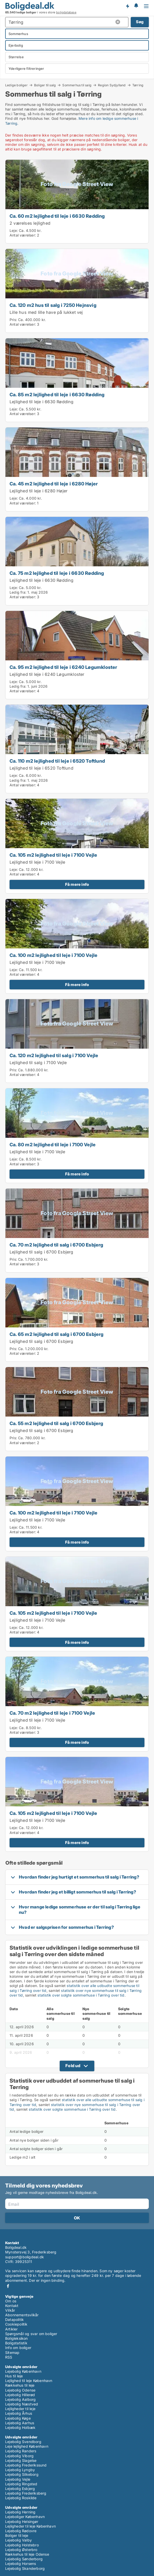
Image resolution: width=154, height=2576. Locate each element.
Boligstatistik (16, 2343)
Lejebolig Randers (20, 2451)
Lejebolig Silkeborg (21, 2474)
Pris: (14, 319)
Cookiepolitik (16, 2324)
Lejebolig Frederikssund (26, 2465)
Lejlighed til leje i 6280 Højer (38, 490)
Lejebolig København (23, 2371)
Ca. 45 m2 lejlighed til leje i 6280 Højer (54, 483)
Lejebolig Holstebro (22, 2545)
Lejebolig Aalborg (20, 2399)
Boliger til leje (16, 2535)
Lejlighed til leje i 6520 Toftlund (41, 768)
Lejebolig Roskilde (21, 2498)
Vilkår (10, 2310)
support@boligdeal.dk (24, 2257)
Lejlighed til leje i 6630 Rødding (42, 401)
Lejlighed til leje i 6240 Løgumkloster (47, 674)
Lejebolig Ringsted (21, 2484)
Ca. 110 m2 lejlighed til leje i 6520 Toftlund (57, 761)
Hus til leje (14, 2376)
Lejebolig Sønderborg (24, 2559)
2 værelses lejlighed (30, 223)
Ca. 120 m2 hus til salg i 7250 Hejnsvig (53, 305)
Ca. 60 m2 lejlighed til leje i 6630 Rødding (57, 216)
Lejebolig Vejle (17, 2479)
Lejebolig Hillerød (20, 2395)
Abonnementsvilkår (21, 2315)
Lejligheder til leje (20, 2408)
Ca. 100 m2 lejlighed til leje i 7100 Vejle (53, 955)
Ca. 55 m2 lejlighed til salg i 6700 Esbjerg (56, 1423)
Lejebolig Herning (20, 2512)
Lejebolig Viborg (19, 2456)
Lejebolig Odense (20, 2390)
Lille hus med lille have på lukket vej (46, 312)
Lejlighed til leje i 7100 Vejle (37, 862)
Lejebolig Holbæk (20, 2427)
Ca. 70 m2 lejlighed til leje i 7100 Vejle (52, 1713)
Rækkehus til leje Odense (27, 2554)
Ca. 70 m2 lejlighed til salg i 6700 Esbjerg (56, 1245)
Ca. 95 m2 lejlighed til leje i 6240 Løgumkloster (63, 667)
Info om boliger (18, 2347)
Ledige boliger (16, 85)
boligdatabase (66, 12)
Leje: (14, 230)
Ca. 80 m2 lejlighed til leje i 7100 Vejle (53, 1144)
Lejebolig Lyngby (20, 2470)
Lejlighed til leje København (28, 2380)
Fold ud (72, 2065)
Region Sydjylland (112, 85)
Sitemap (12, 2352)
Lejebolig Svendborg (23, 2441)
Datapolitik (14, 2319)
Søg (140, 21)
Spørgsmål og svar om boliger (31, 2333)
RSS (8, 2357)
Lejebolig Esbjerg (20, 2488)
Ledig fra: (18, 592)
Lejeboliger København (25, 2516)
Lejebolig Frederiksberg (26, 2493)
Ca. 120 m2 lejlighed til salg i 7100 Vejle (54, 1055)
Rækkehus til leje (19, 2385)
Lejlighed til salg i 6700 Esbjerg (41, 1252)
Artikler (11, 2329)
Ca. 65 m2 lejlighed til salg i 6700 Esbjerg (57, 1334)
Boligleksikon (16, 2338)
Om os (10, 2301)
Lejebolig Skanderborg (25, 2568)
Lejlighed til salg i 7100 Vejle (38, 1062)
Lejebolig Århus (18, 2413)
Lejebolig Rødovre (20, 2531)
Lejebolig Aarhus (19, 2423)
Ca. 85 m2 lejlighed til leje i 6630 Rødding (57, 394)
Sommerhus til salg (76, 85)
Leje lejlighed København (26, 2446)
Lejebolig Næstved (21, 2404)
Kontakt (11, 2305)
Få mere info (77, 884)
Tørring (137, 85)
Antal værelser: (23, 235)
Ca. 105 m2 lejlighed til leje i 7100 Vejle (53, 855)
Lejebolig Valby (18, 2540)
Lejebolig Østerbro (21, 2549)
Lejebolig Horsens (20, 2563)
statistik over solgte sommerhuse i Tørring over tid (80, 1995)
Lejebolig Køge (18, 2418)
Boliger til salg (45, 85)
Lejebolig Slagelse (21, 2460)
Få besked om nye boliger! (127, 6)
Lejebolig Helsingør (21, 2521)
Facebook (8, 2286)
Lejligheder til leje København (30, 2526)
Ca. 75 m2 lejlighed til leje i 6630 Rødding (57, 573)
